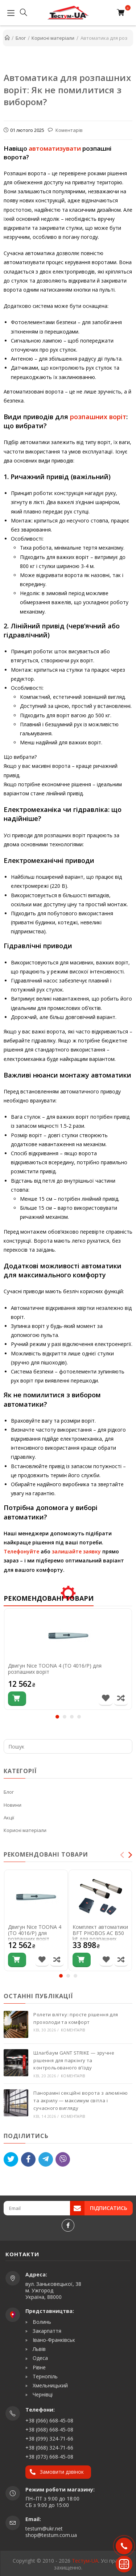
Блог (9, 1792)
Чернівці (42, 2394)
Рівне (38, 2367)
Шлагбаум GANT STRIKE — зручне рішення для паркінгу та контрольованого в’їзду (73, 2060)
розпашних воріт (98, 416)
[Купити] (17, 1698)
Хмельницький (49, 2385)
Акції (9, 1817)
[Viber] (62, 2159)
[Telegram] (45, 2159)
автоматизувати (55, 148)
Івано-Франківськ (53, 2340)
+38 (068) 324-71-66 (49, 2447)
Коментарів (68, 130)
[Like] (28, 2159)
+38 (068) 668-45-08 (49, 2429)
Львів (38, 2349)
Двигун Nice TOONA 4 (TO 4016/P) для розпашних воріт (55, 1669)
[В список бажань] (106, 1698)
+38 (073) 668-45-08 (49, 2456)
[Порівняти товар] (121, 1698)
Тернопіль (44, 2376)
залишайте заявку (76, 1551)
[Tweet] (11, 2159)
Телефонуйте (21, 1551)
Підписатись (108, 2208)
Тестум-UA (85, 2560)
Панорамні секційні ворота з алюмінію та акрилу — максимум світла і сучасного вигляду (80, 2100)
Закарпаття (46, 2331)
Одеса (39, 2358)
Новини (12, 1805)
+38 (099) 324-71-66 (49, 2438)
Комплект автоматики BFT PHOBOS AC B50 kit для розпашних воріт (100, 1936)
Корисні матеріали (25, 1830)
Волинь (41, 2322)
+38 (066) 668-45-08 (49, 2420)
